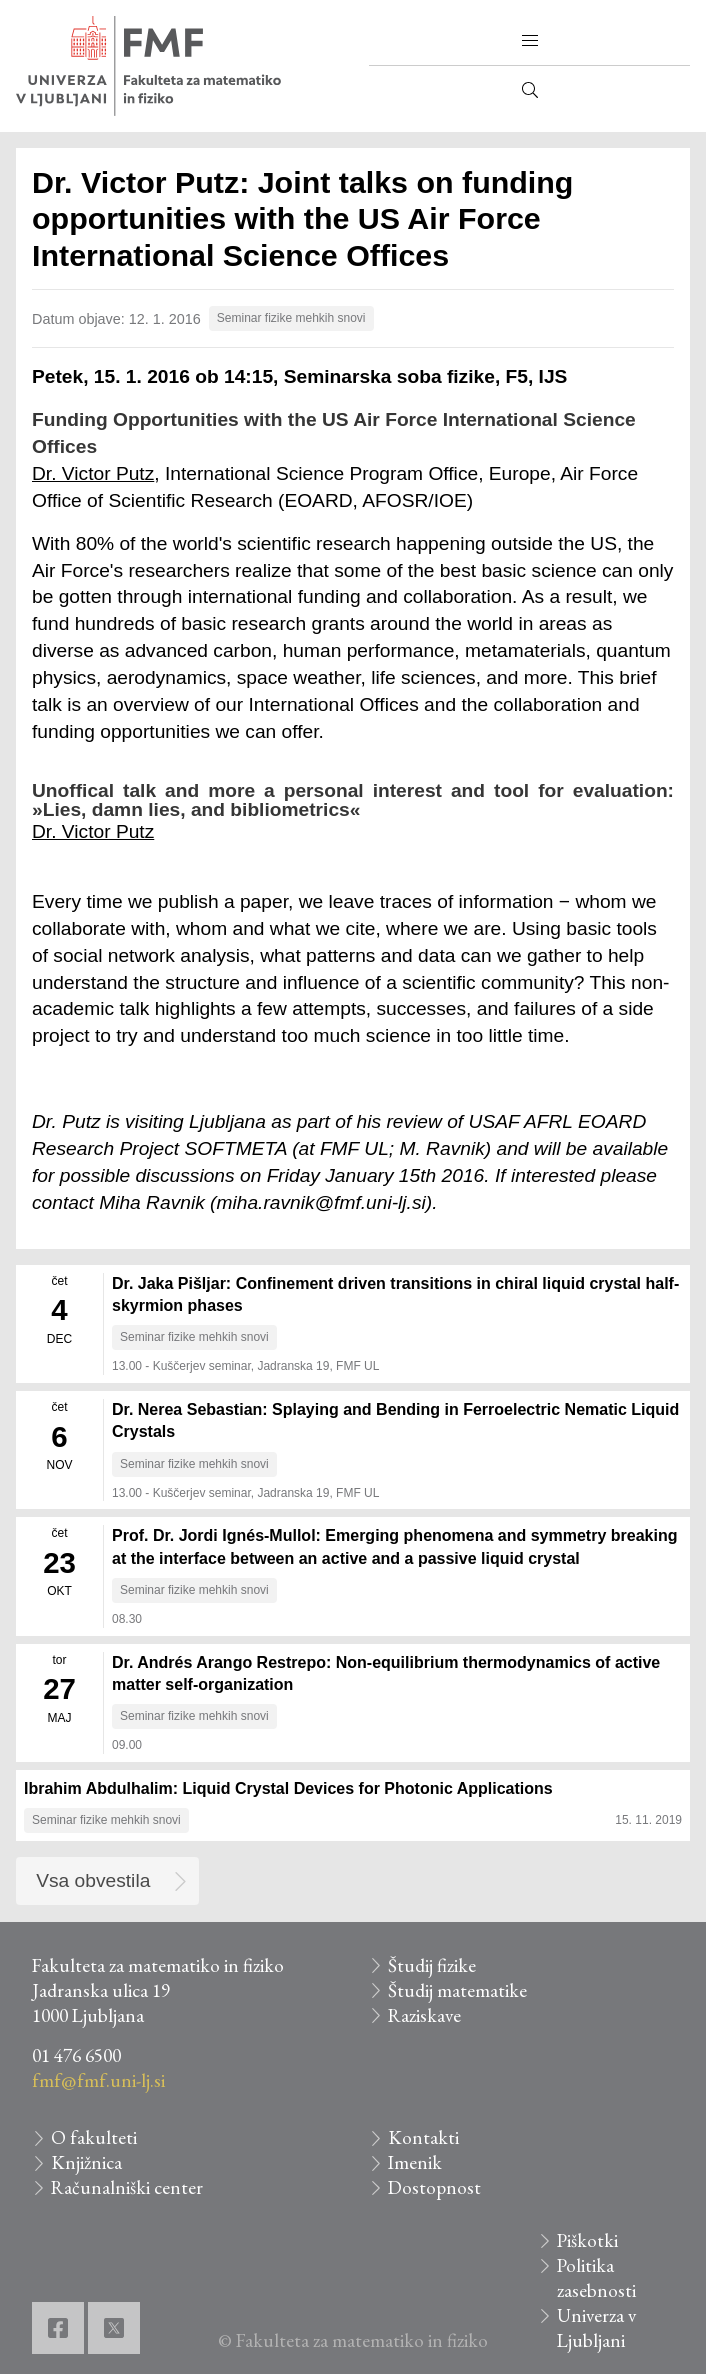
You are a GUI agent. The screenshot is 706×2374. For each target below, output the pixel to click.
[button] (530, 41)
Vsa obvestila (93, 1880)
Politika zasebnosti (596, 2278)
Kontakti (423, 2137)
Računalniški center (127, 2187)
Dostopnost (434, 2187)
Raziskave (424, 2015)
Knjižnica (86, 2162)
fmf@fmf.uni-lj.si (98, 2080)
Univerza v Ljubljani (596, 2328)
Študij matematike (457, 1990)
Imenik (415, 2162)
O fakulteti (94, 2137)
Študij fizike (432, 1965)
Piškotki (587, 2240)
